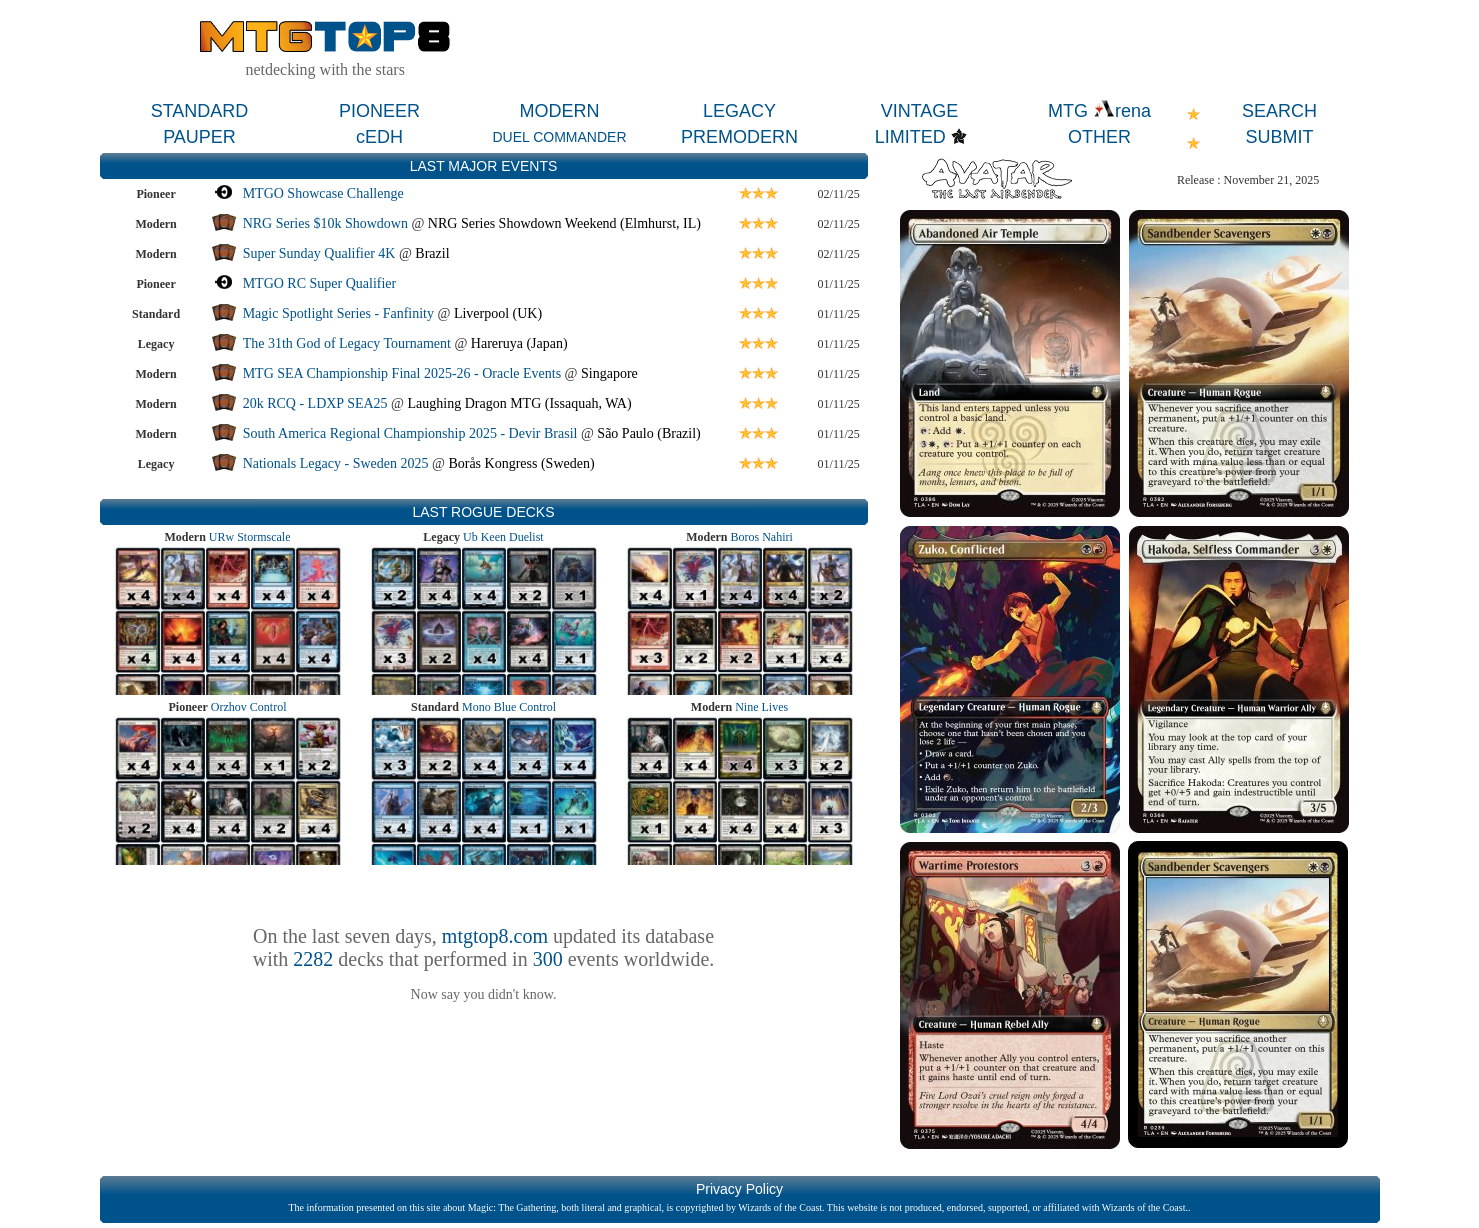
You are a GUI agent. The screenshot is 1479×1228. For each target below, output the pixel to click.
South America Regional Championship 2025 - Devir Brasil (410, 433)
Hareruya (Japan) (519, 343)
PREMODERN (739, 137)
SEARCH (1279, 111)
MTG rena (1099, 111)
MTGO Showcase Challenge (323, 193)
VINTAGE (920, 111)
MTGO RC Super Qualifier (320, 283)
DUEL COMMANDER (559, 137)
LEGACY (739, 111)
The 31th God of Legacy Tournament (349, 343)
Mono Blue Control (509, 707)
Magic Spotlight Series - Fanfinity (338, 313)
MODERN (560, 111)
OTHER (1099, 137)
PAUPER (199, 137)
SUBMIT (1279, 137)
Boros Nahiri (762, 537)
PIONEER (379, 111)
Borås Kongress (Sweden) (521, 463)
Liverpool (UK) (498, 313)
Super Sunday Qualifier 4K (321, 253)
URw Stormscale (250, 537)
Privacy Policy (739, 1189)
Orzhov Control (249, 707)
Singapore (609, 373)
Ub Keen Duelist (503, 537)
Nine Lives (761, 707)
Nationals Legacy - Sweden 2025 (336, 463)
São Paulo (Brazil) (648, 433)
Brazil (432, 253)
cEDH (379, 137)
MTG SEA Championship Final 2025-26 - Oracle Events (402, 373)
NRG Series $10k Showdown (325, 223)
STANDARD (200, 111)
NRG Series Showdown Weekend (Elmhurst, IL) (564, 223)
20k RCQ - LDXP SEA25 (315, 403)
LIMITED (910, 137)
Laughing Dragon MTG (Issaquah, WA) (519, 403)
